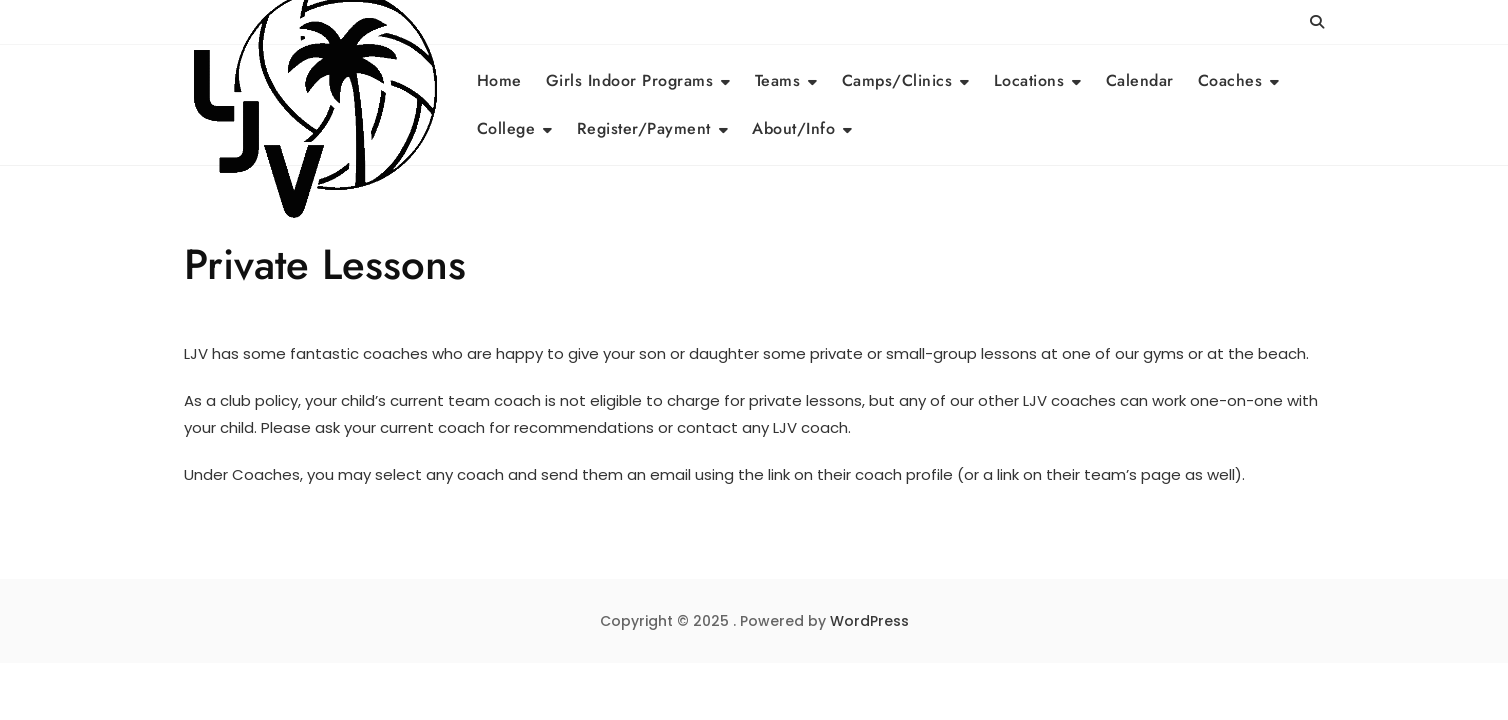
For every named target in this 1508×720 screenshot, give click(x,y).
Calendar (1140, 80)
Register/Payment (644, 128)
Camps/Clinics (897, 80)
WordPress (869, 621)
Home (499, 80)
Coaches (1230, 80)
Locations (1029, 80)
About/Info (793, 128)
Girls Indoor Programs (630, 80)
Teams (778, 80)
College (506, 128)
